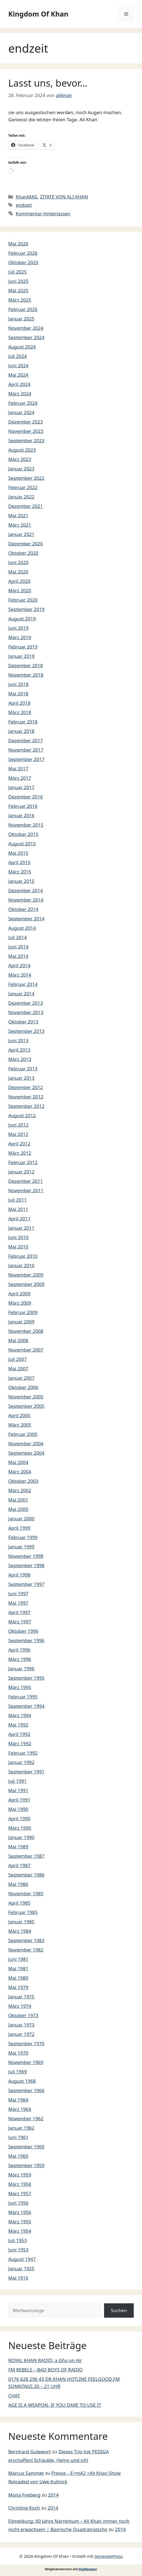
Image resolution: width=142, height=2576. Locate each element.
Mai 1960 (18, 2156)
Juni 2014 (18, 946)
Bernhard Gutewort (29, 2451)
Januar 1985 (21, 1921)
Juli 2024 (17, 356)
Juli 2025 (17, 272)
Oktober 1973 (23, 2015)
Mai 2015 (18, 853)
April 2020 (19, 581)
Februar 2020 (22, 600)
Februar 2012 (22, 1162)
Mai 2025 (18, 290)
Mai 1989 (18, 1846)
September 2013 (26, 1031)
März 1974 (19, 2006)
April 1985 (19, 1903)
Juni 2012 (18, 1125)
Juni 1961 (18, 2137)
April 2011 (19, 1218)
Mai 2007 (18, 1368)
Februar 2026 (22, 253)
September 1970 (26, 2043)
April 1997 (19, 1612)
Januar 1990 (21, 1837)
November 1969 (25, 2062)
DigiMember (87, 2569)
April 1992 (19, 1734)
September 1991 (26, 1771)
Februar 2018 (22, 722)
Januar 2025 (21, 318)
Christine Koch (24, 2508)
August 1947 (22, 2259)
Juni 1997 (18, 1593)
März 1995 (19, 1687)
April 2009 (19, 1293)
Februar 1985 (22, 1912)
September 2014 (26, 918)
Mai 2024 (18, 375)
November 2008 (25, 1331)
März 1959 (19, 2175)
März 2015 (19, 872)
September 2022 (26, 478)
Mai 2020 (18, 572)
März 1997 (19, 1621)
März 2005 (19, 1425)
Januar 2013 (21, 1078)
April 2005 (19, 1415)
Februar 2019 (22, 647)
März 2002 (19, 1490)
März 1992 (19, 1743)
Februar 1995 (22, 1696)
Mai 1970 (18, 2053)
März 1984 (19, 1931)
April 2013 (19, 1050)
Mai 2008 (18, 1340)
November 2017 (25, 750)
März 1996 (19, 1659)
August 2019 (22, 618)
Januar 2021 (21, 534)
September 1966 (26, 2090)
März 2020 (19, 590)
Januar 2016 (21, 815)
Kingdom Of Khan (38, 13)
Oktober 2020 (23, 553)
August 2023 (22, 450)
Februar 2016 (22, 806)
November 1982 (25, 1950)
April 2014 (19, 965)
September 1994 (26, 1706)
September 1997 (26, 1584)
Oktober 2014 (23, 909)
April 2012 (19, 1143)
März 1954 (19, 2231)
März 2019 (19, 637)
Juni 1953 (18, 2250)
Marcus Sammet (26, 2473)
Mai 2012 (18, 1134)
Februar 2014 (22, 984)
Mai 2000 (18, 1509)
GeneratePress (108, 2556)
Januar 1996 (21, 1668)
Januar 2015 (21, 881)
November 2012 (25, 1096)
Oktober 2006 (23, 1387)
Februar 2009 (22, 1312)
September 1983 (26, 1940)
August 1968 (22, 2081)
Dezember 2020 (25, 543)
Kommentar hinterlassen (43, 213)
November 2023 (25, 431)
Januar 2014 (21, 993)
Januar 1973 (21, 2025)
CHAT (14, 2395)
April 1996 (19, 1650)
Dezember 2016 (25, 797)
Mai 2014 (18, 956)
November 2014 (25, 900)
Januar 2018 (21, 731)
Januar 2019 (21, 656)
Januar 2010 (21, 1265)
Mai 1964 (18, 2100)
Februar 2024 (22, 403)
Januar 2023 (21, 468)
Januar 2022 (21, 497)
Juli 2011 (17, 1200)
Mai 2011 (18, 1209)
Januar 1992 (21, 1762)
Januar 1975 (21, 1996)
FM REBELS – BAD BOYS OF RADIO (45, 2369)
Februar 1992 (22, 1753)
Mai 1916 (18, 2278)
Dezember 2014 (25, 890)
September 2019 (26, 609)
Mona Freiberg (24, 2495)
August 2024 (22, 347)
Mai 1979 (18, 1987)
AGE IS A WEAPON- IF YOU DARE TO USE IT (54, 2405)
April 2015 (19, 862)
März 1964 (19, 2109)
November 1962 (25, 2118)
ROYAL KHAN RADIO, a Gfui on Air (45, 2360)
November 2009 (25, 1275)
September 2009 (26, 1284)
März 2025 (19, 300)
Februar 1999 (22, 1537)
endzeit (24, 205)
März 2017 (19, 778)
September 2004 (26, 1453)
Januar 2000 (21, 1518)
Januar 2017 (21, 787)
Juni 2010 (18, 1237)
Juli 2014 (17, 937)
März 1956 (19, 2212)
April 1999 (19, 1528)
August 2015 (22, 843)
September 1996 (26, 1640)
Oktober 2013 (23, 1021)
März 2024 (19, 393)
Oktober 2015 (23, 834)
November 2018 (25, 675)
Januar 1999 (21, 1546)
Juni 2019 (18, 628)
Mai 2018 (18, 693)
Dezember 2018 (25, 665)
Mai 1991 (18, 1790)
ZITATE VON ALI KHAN (64, 197)
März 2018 (19, 712)
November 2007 (25, 1350)
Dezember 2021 (25, 506)
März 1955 (19, 2221)
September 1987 (26, 1856)
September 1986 (26, 1875)
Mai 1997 (18, 1603)
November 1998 (25, 1556)
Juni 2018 (18, 684)
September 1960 (26, 2146)
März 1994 (19, 1715)
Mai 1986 (18, 1884)
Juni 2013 (18, 1040)
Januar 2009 (21, 1321)
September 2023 (26, 440)
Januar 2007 (21, 1378)
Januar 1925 (21, 2268)
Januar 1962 (21, 2128)
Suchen (119, 2310)
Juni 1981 (18, 1959)
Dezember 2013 (25, 1003)
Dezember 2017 (25, 740)
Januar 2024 (21, 412)
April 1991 (19, 1800)
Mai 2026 (18, 243)
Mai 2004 (18, 1462)
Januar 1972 (21, 2034)
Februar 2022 (22, 487)
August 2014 (22, 928)
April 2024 (19, 384)
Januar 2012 (21, 1171)
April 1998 (19, 1575)
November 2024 (25, 328)
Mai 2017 (18, 768)
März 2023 (19, 459)
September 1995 (26, 1678)
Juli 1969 (17, 2071)
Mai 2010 (18, 1246)
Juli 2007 (17, 1359)
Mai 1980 (18, 1978)
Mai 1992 (18, 1725)
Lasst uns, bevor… (48, 82)
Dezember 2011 (25, 1181)
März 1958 (19, 2184)
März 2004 (19, 1471)
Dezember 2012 (25, 1087)
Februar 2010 (22, 1256)
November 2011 (25, 1190)
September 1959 (26, 2165)
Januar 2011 (21, 1228)
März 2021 (19, 525)
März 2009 (19, 1303)
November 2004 (25, 1443)
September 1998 (26, 1565)
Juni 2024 (18, 365)
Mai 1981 (18, 1968)
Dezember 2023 (25, 422)
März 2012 (19, 1153)
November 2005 (25, 1396)
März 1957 (19, 2193)
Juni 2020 (18, 562)
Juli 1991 (17, 1781)
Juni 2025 (18, 281)
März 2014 (19, 975)
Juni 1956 (18, 2203)
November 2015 (25, 825)
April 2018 (19, 703)
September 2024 (26, 337)
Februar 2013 (22, 1068)
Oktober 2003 (23, 1481)
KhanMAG (26, 197)
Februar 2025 (22, 309)
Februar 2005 (22, 1434)
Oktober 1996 (23, 1631)
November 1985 (25, 1893)
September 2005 (26, 1406)
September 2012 (26, 1106)
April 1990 (19, 1818)
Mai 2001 (18, 1500)
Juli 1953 (17, 2240)
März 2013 (19, 1059)
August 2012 (22, 1115)
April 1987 (19, 1865)
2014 (53, 2495)
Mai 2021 (18, 515)
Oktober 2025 (23, 262)
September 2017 (26, 759)
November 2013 (25, 1012)
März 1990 (19, 1828)
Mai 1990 (18, 1809)
